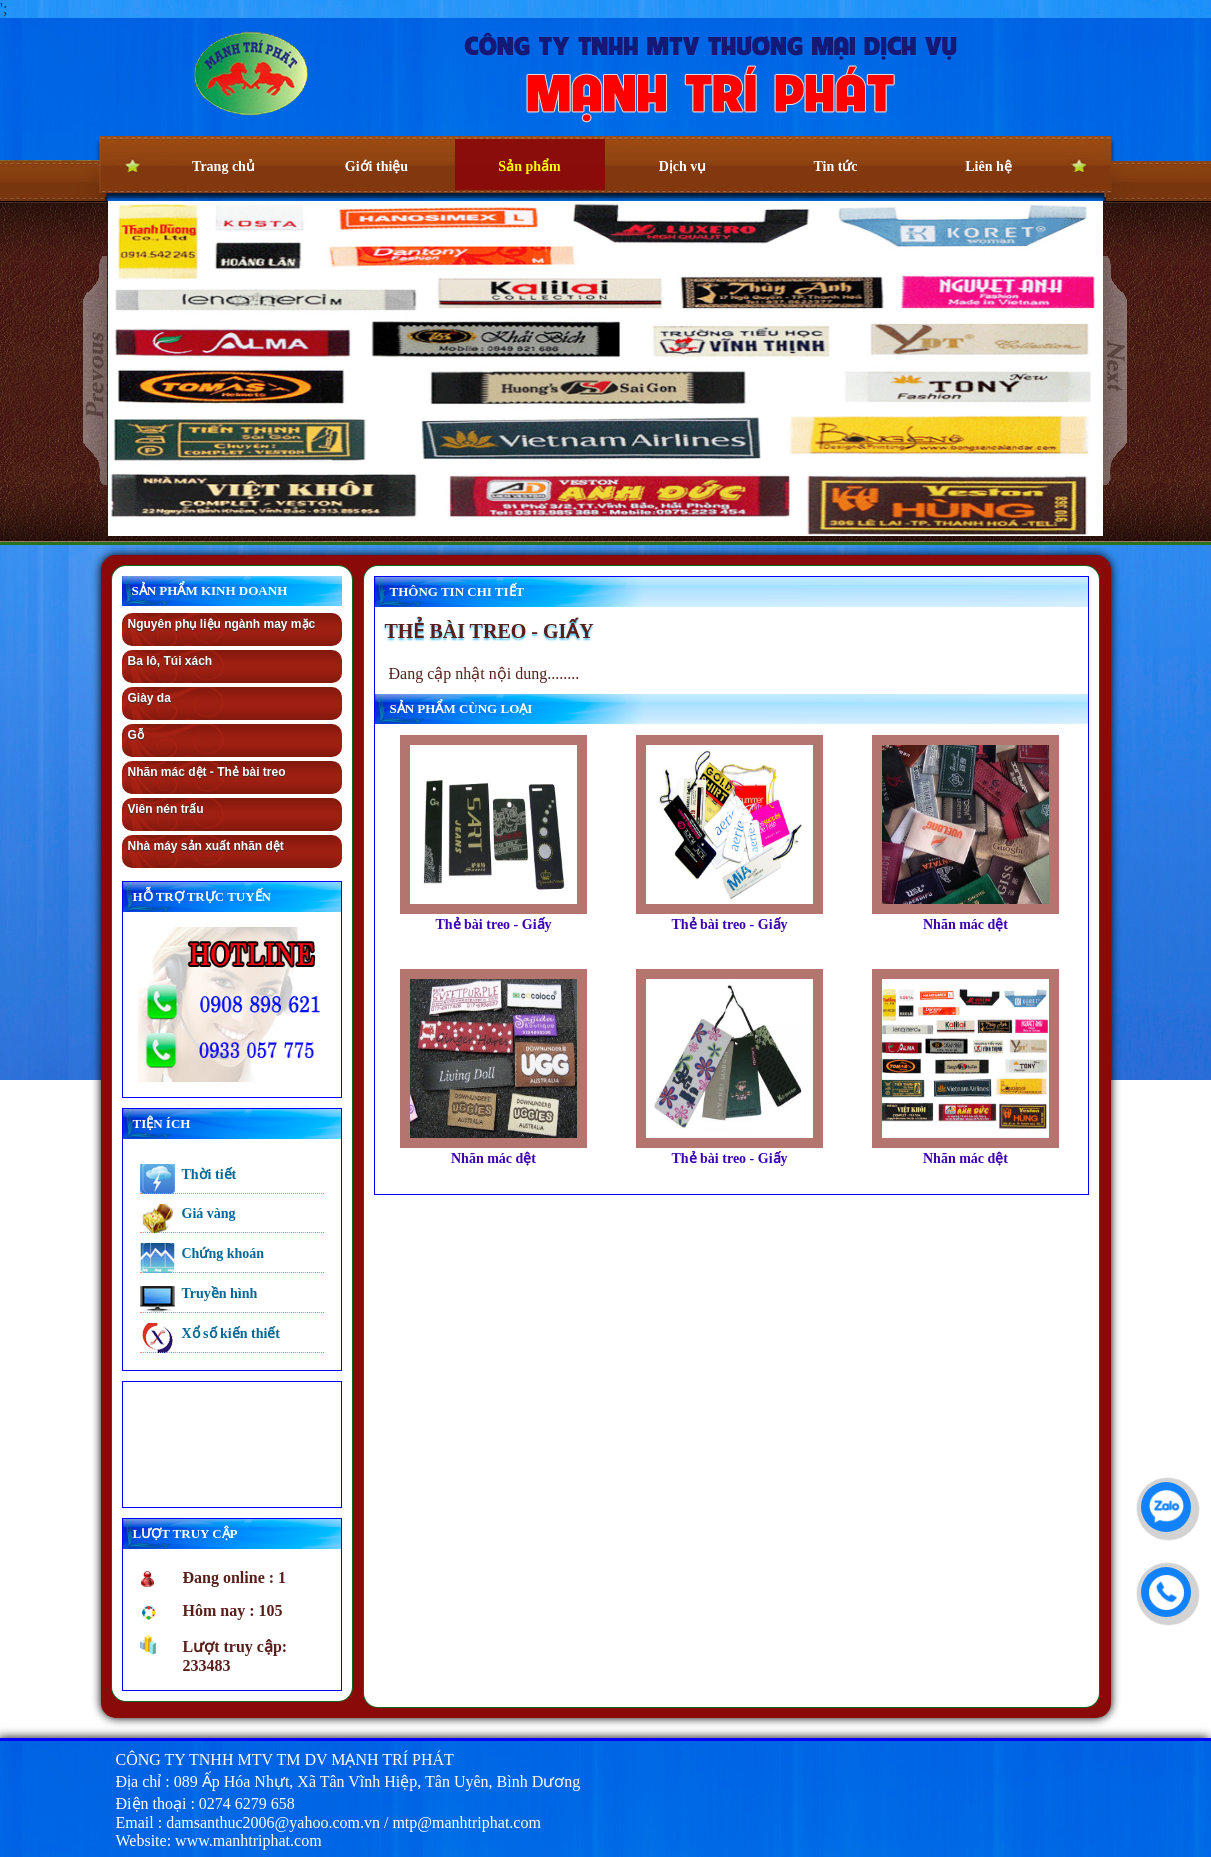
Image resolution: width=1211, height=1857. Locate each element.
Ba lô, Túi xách (170, 661)
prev (95, 371)
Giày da (149, 698)
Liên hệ (988, 166)
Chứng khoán (223, 1253)
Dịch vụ (683, 166)
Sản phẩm (529, 166)
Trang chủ (223, 166)
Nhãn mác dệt (965, 924)
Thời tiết (209, 1174)
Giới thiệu (376, 166)
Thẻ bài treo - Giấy (493, 924)
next (1115, 370)
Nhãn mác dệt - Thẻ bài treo (207, 772)
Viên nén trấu (166, 809)
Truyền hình (220, 1293)
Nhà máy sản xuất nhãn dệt (206, 846)
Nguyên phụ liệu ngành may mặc (222, 624)
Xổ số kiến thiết (231, 1333)
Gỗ (136, 735)
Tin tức (835, 166)
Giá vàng (209, 1213)
